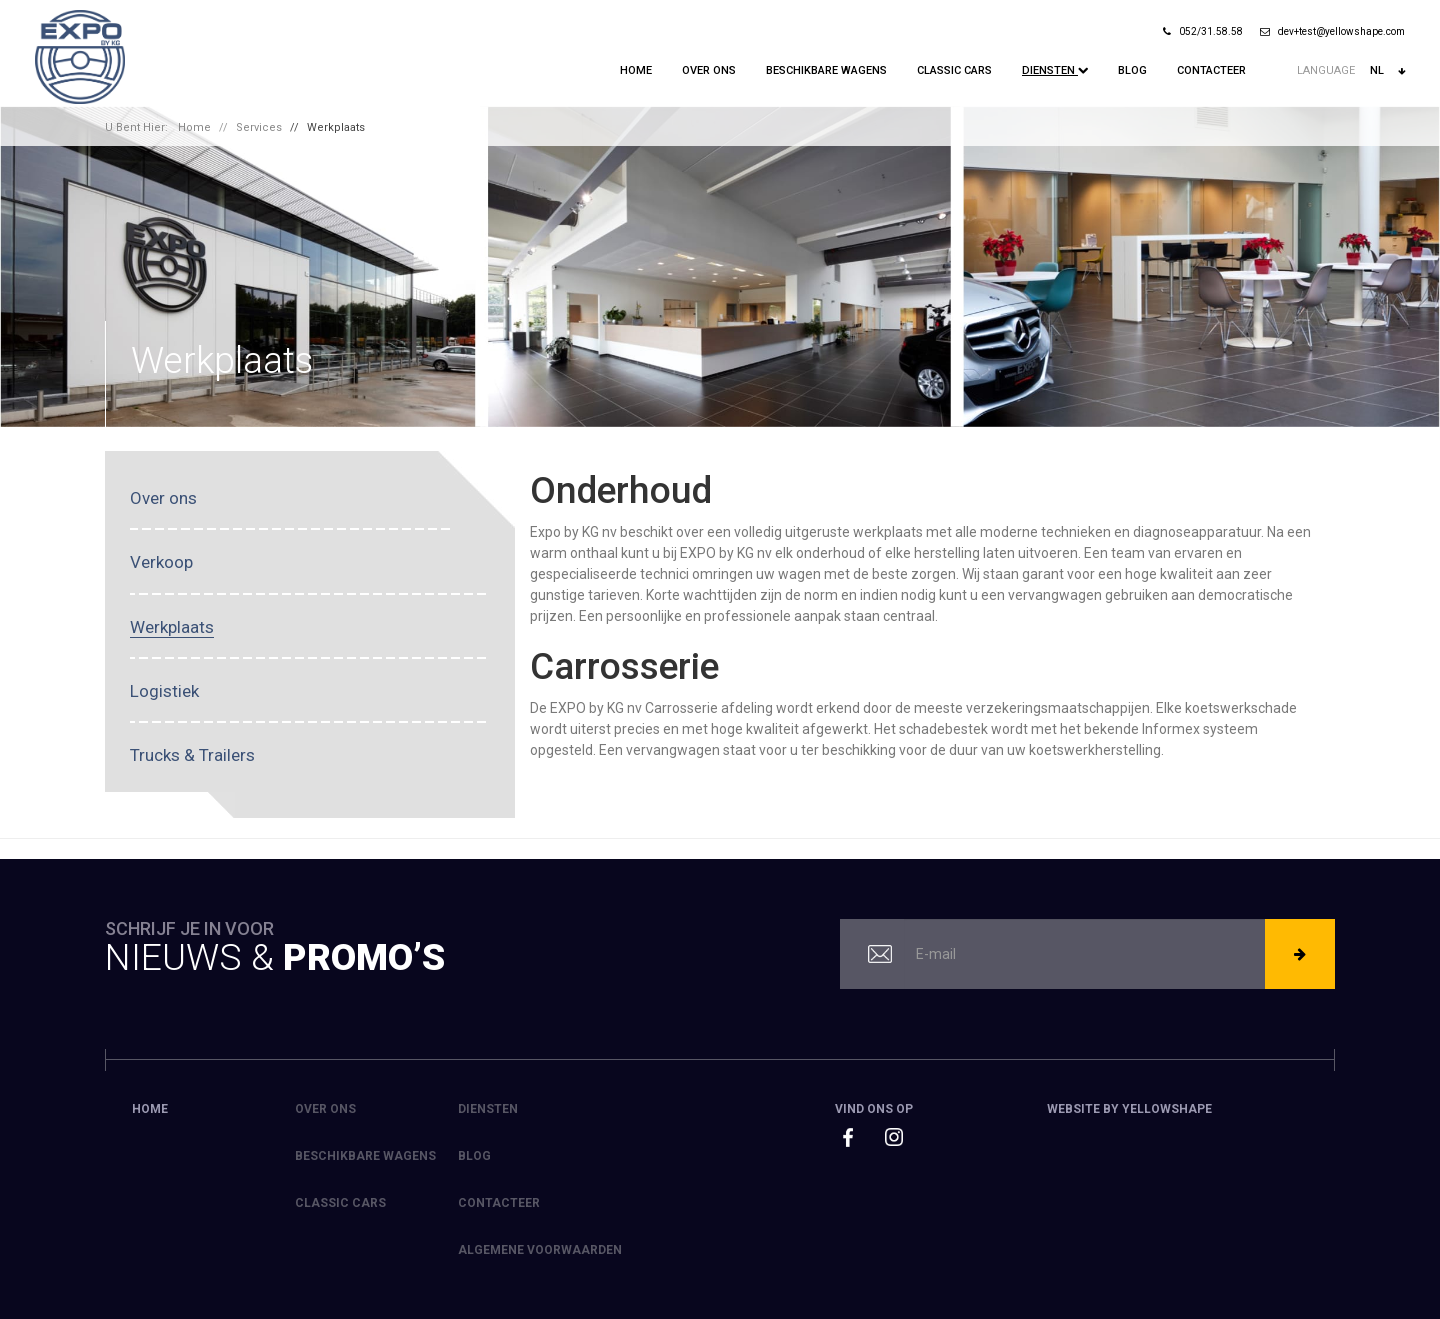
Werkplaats (336, 127)
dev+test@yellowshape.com (1332, 31)
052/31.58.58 (1203, 31)
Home (636, 70)
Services (259, 127)
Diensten (1055, 70)
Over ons (709, 70)
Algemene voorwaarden (540, 1250)
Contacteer (1211, 70)
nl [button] (1387, 71)
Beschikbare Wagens (826, 70)
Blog (1132, 70)
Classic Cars (954, 70)
